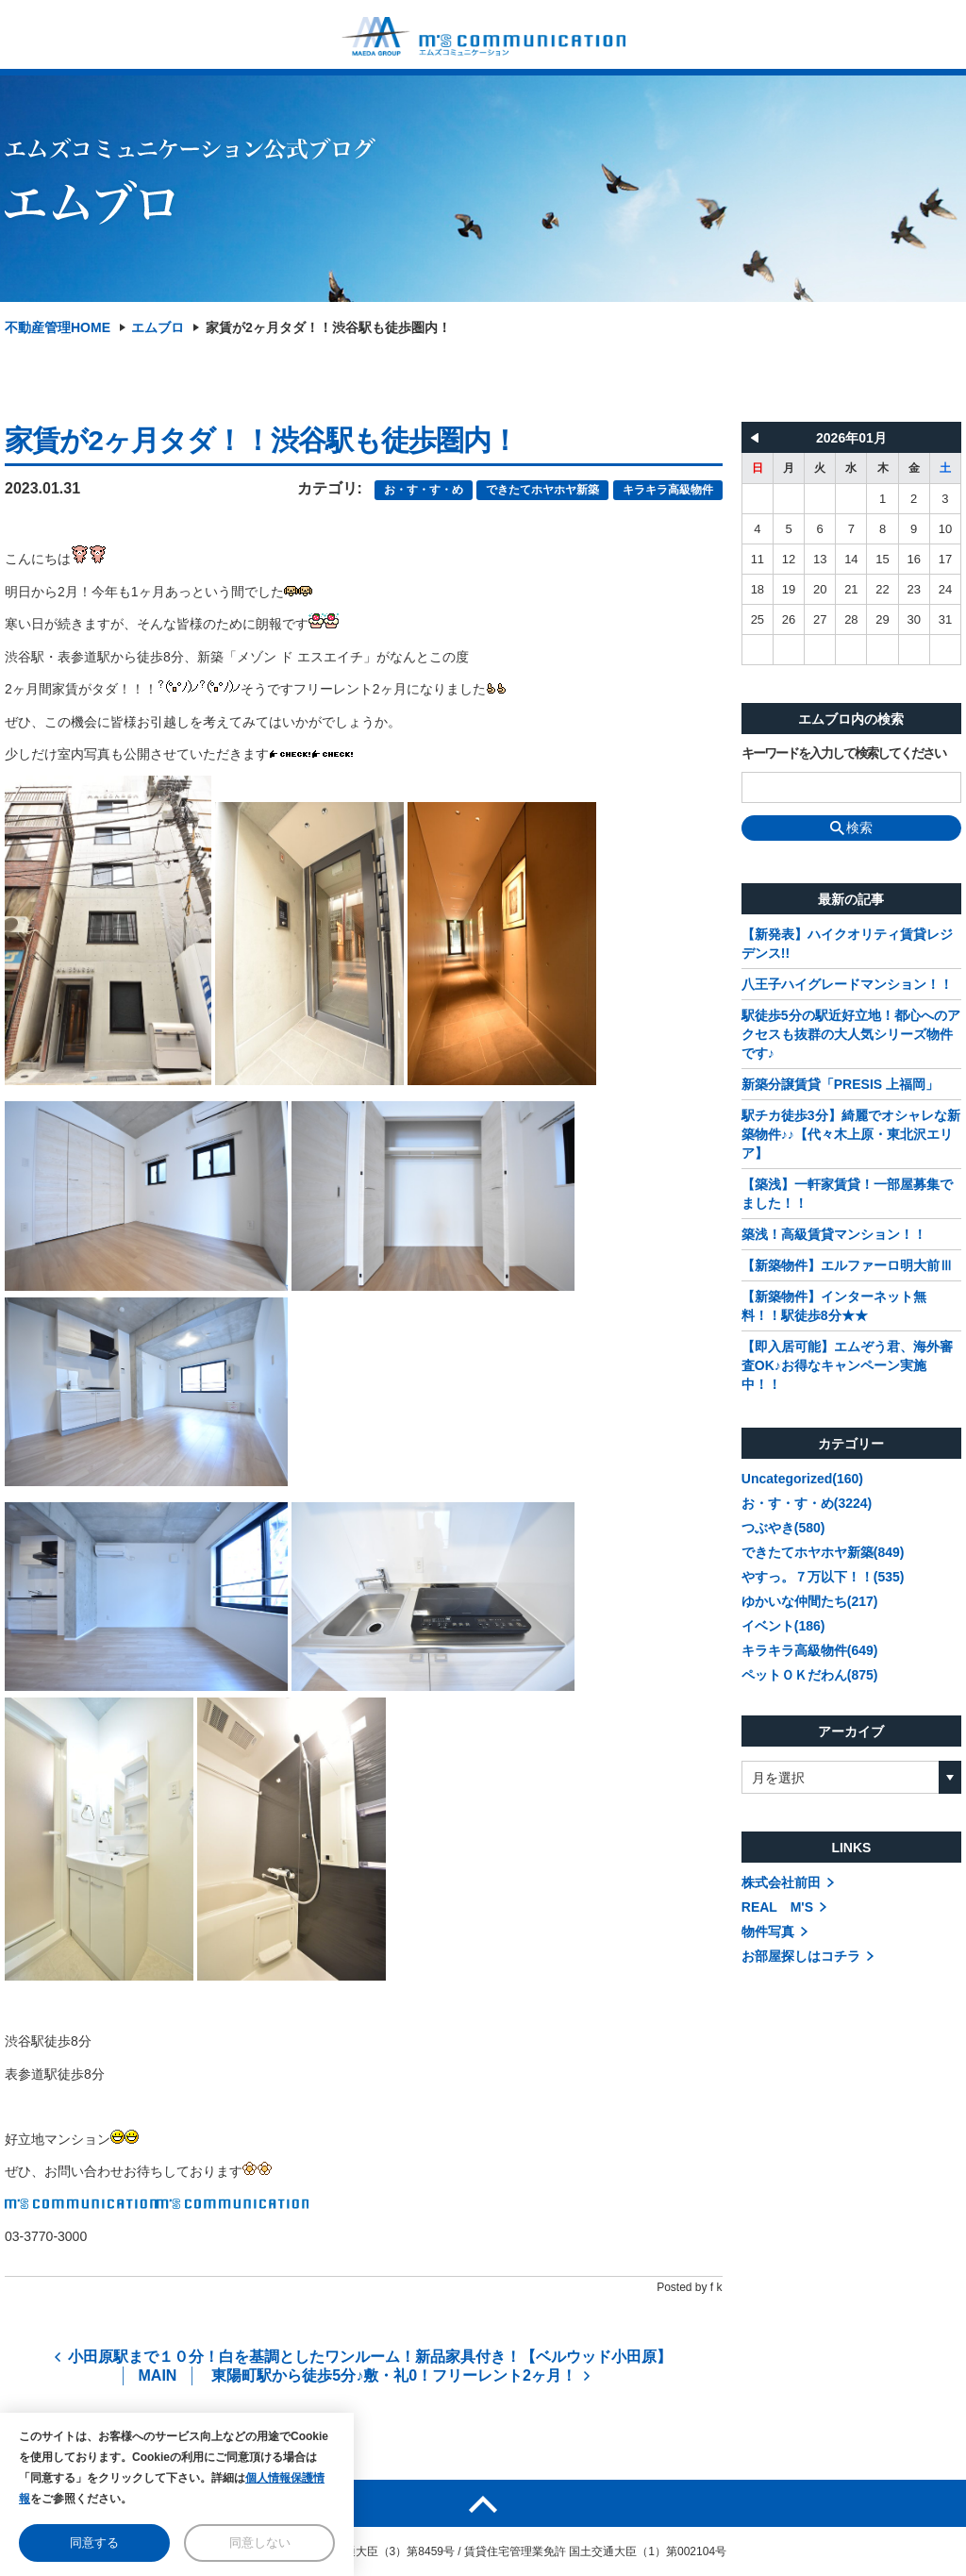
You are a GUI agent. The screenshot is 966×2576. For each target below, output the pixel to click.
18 (757, 589)
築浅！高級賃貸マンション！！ (833, 1234)
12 (788, 559)
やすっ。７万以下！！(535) (823, 1576)
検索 (851, 827)
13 (819, 559)
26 (788, 619)
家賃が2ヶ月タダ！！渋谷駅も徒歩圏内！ (328, 327)
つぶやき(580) (783, 1527)
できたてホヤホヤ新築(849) (823, 1552)
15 (882, 559)
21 (851, 589)
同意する (94, 2542)
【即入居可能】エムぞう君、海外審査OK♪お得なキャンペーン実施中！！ (847, 1365)
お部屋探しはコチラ (800, 1956)
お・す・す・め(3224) (806, 1503)
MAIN (158, 2375)
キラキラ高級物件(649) (809, 1650)
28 (851, 619)
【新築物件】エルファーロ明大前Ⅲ (847, 1265)
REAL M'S (777, 1907)
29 (882, 619)
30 (913, 619)
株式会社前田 (781, 1882)
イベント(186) (783, 1625)
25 (757, 619)
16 (913, 559)
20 (819, 589)
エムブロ (157, 327)
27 (819, 619)
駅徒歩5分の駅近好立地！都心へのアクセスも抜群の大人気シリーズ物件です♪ (850, 1034)
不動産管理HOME (57, 327)
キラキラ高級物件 (668, 489)
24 (945, 589)
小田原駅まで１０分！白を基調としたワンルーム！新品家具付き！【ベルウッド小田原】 (370, 2357)
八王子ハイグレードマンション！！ (847, 984)
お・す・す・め (423, 489)
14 (851, 559)
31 (945, 619)
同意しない (260, 2542)
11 (757, 559)
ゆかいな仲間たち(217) (809, 1601)
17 (945, 559)
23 (913, 589)
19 (788, 589)
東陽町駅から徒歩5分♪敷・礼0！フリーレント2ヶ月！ (393, 2375)
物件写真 (767, 1931)
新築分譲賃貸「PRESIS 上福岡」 (840, 1084)
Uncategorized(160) (802, 1478)
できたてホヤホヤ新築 (542, 489)
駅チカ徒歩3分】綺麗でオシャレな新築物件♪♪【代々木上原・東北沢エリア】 (850, 1134)
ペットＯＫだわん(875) (809, 1674)
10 (945, 529)
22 (882, 589)
